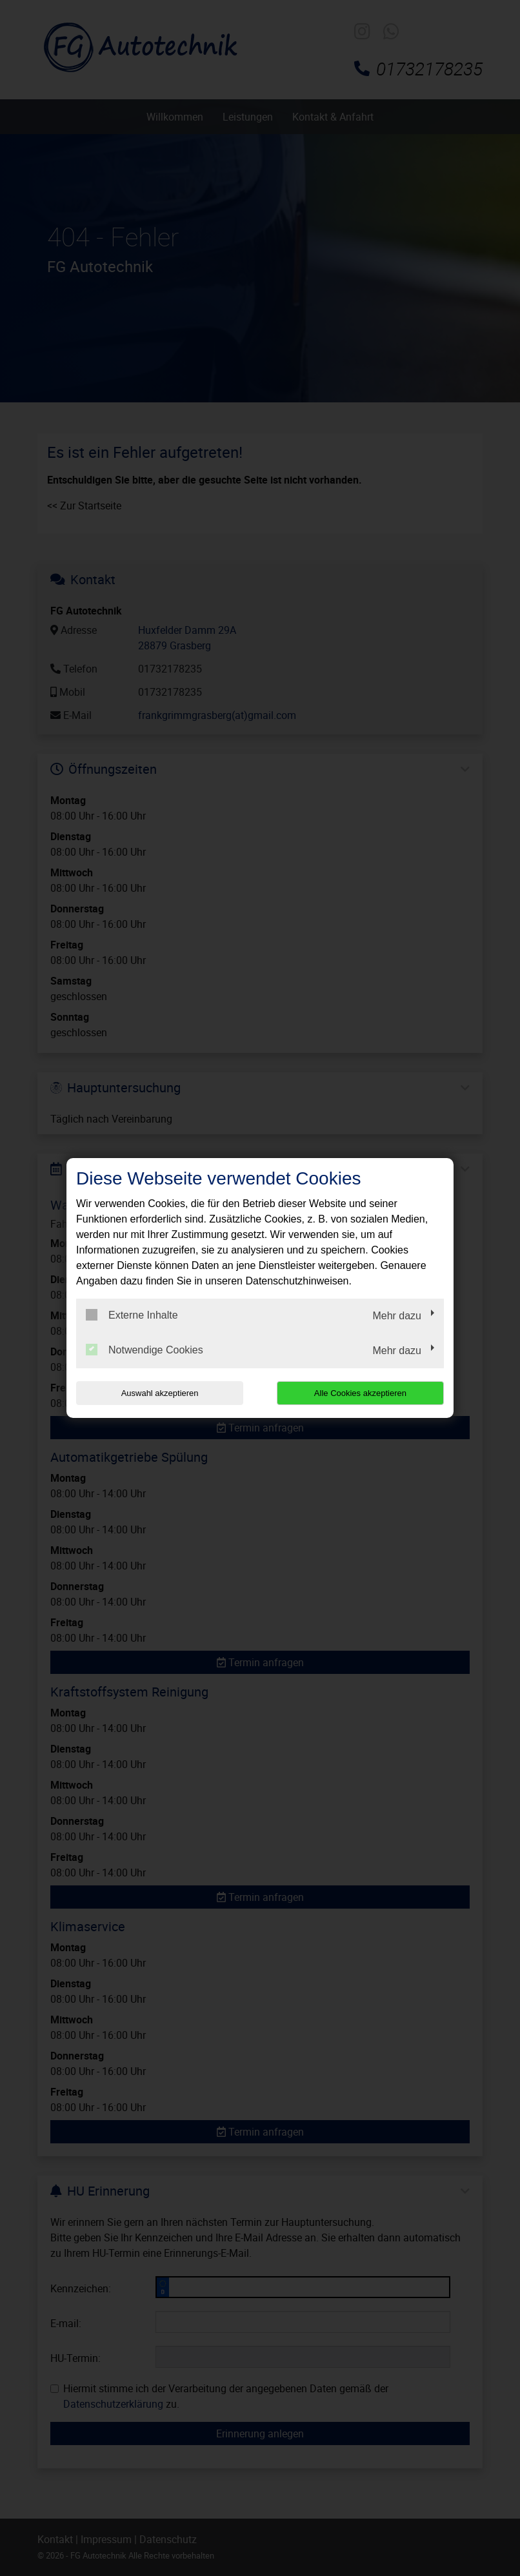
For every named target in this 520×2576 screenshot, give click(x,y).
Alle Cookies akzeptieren (361, 1393)
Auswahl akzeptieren (158, 1393)
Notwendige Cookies (144, 1349)
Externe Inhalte (132, 1315)
